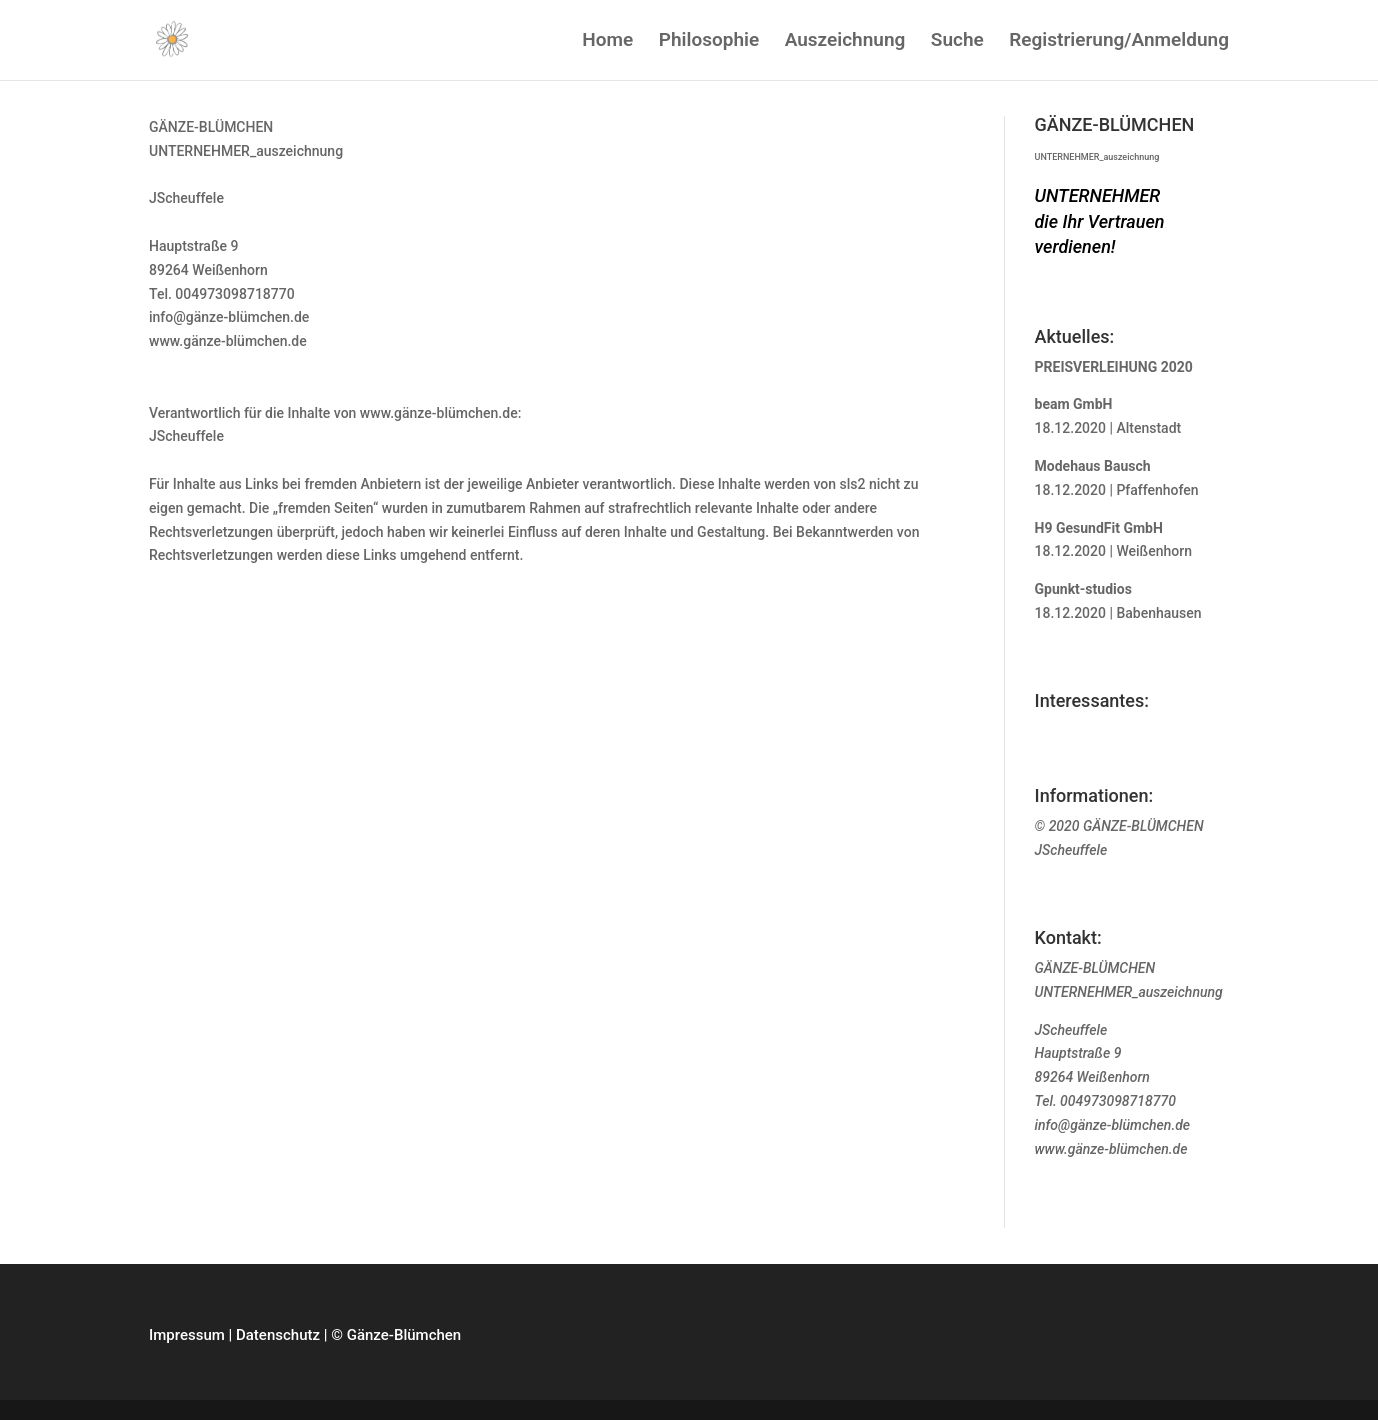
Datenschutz (278, 1335)
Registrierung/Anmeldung (1119, 42)
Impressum (187, 1335)
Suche (957, 42)
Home (607, 42)
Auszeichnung (845, 42)
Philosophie (709, 42)
